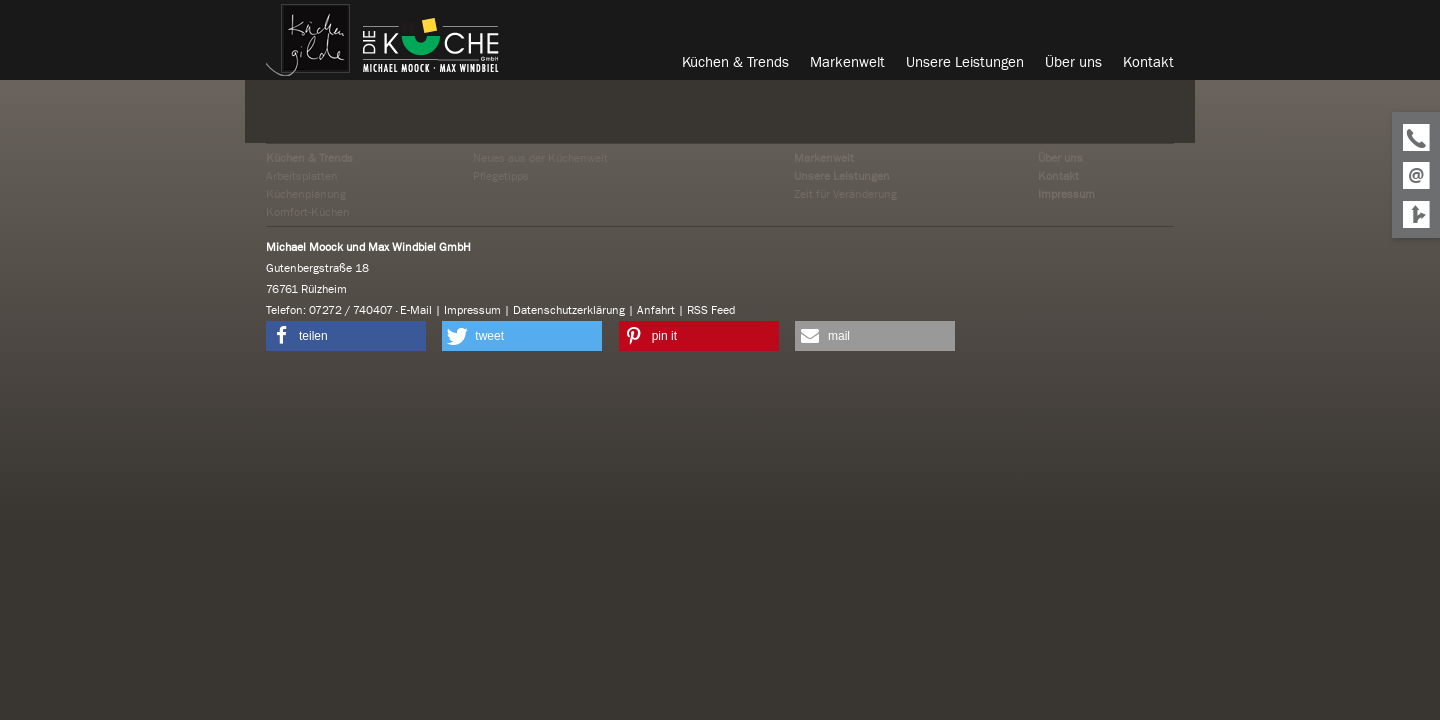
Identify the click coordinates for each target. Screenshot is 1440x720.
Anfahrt (656, 310)
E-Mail (416, 310)
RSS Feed (711, 310)
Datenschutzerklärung (569, 310)
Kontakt (1058, 176)
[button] (346, 336)
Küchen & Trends (309, 158)
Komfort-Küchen (308, 212)
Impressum (1066, 194)
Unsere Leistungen (842, 176)
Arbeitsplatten (302, 176)
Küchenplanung (306, 194)
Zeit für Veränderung (845, 194)
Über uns (1060, 158)
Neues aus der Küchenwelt (540, 158)
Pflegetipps (501, 176)
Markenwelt (824, 158)
